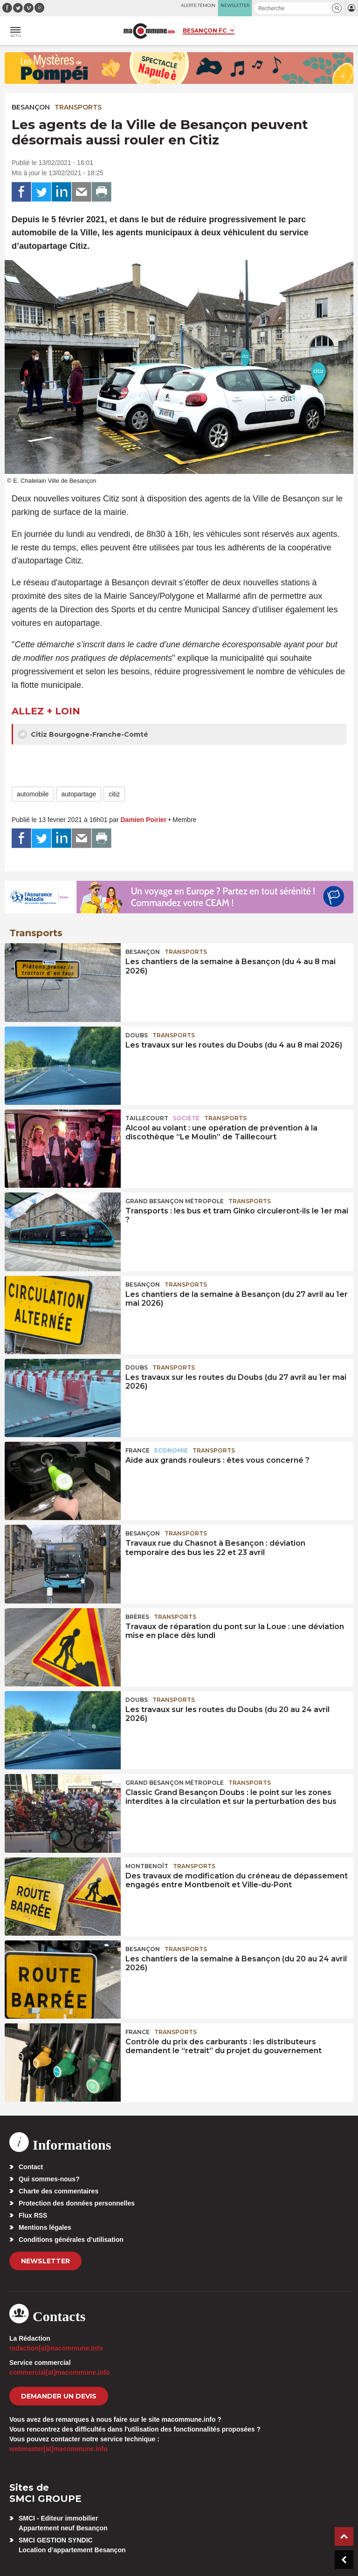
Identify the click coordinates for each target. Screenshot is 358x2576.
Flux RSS (33, 2215)
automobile (33, 794)
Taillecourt (146, 1118)
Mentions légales (45, 2227)
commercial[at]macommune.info (59, 2372)
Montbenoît (146, 1866)
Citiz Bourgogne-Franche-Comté (83, 734)
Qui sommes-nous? (49, 2179)
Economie (171, 1450)
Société (186, 1118)
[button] (337, 8)
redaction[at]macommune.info (56, 2348)
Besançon (31, 107)
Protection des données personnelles (77, 2203)
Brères (137, 1616)
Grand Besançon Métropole (174, 1201)
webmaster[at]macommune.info (58, 2449)
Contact (31, 2167)
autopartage (79, 794)
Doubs (136, 1035)
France (137, 1450)
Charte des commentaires (58, 2191)
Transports (78, 107)
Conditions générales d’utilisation (71, 2239)
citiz (114, 794)
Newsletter (45, 2261)
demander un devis (58, 2396)
